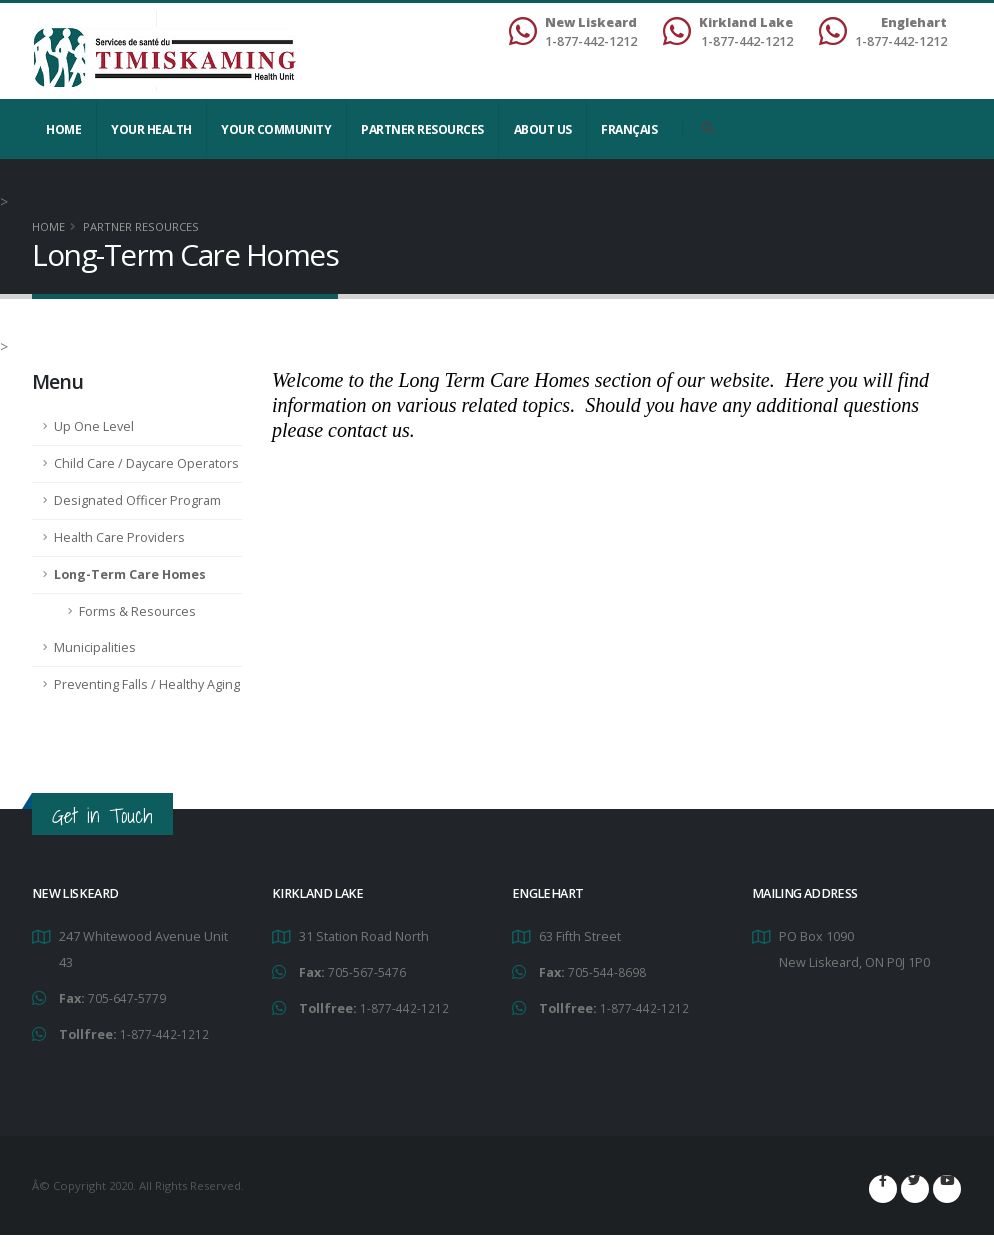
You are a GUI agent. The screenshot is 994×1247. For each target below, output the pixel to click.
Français (629, 129)
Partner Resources (422, 129)
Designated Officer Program (137, 500)
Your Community (276, 129)
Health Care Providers (119, 537)
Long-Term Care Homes (130, 574)
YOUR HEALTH (151, 129)
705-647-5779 (127, 997)
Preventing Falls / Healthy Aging (147, 684)
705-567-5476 (367, 971)
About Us (543, 129)
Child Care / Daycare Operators (146, 463)
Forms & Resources (137, 611)
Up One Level (94, 426)
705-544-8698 (607, 971)
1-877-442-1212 (164, 1032)
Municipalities (95, 647)
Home (63, 129)
